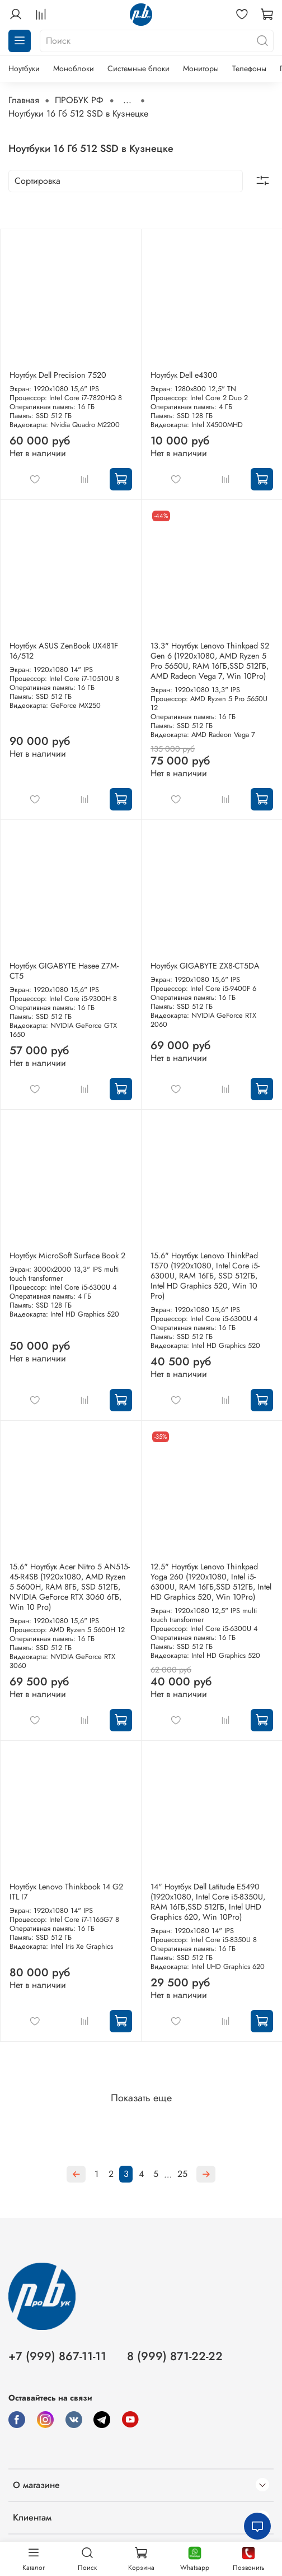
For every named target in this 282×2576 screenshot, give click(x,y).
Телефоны (249, 68)
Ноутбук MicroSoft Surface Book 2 (67, 1255)
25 (182, 2173)
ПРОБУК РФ (79, 100)
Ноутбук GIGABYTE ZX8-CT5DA (205, 965)
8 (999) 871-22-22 (175, 2356)
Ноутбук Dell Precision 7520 (58, 375)
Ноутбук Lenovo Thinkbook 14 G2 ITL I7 (66, 1891)
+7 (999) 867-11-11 (57, 2356)
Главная (23, 100)
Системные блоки (138, 68)
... (127, 100)
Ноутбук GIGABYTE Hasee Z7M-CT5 (64, 970)
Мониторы (201, 68)
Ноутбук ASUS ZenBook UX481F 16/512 (64, 650)
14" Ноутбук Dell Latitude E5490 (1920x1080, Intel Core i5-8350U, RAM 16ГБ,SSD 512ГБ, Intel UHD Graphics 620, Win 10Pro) (208, 1901)
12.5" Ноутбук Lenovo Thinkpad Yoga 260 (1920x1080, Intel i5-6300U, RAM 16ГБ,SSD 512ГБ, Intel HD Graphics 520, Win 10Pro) (211, 1581)
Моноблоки (73, 68)
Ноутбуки (24, 68)
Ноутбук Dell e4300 (184, 375)
